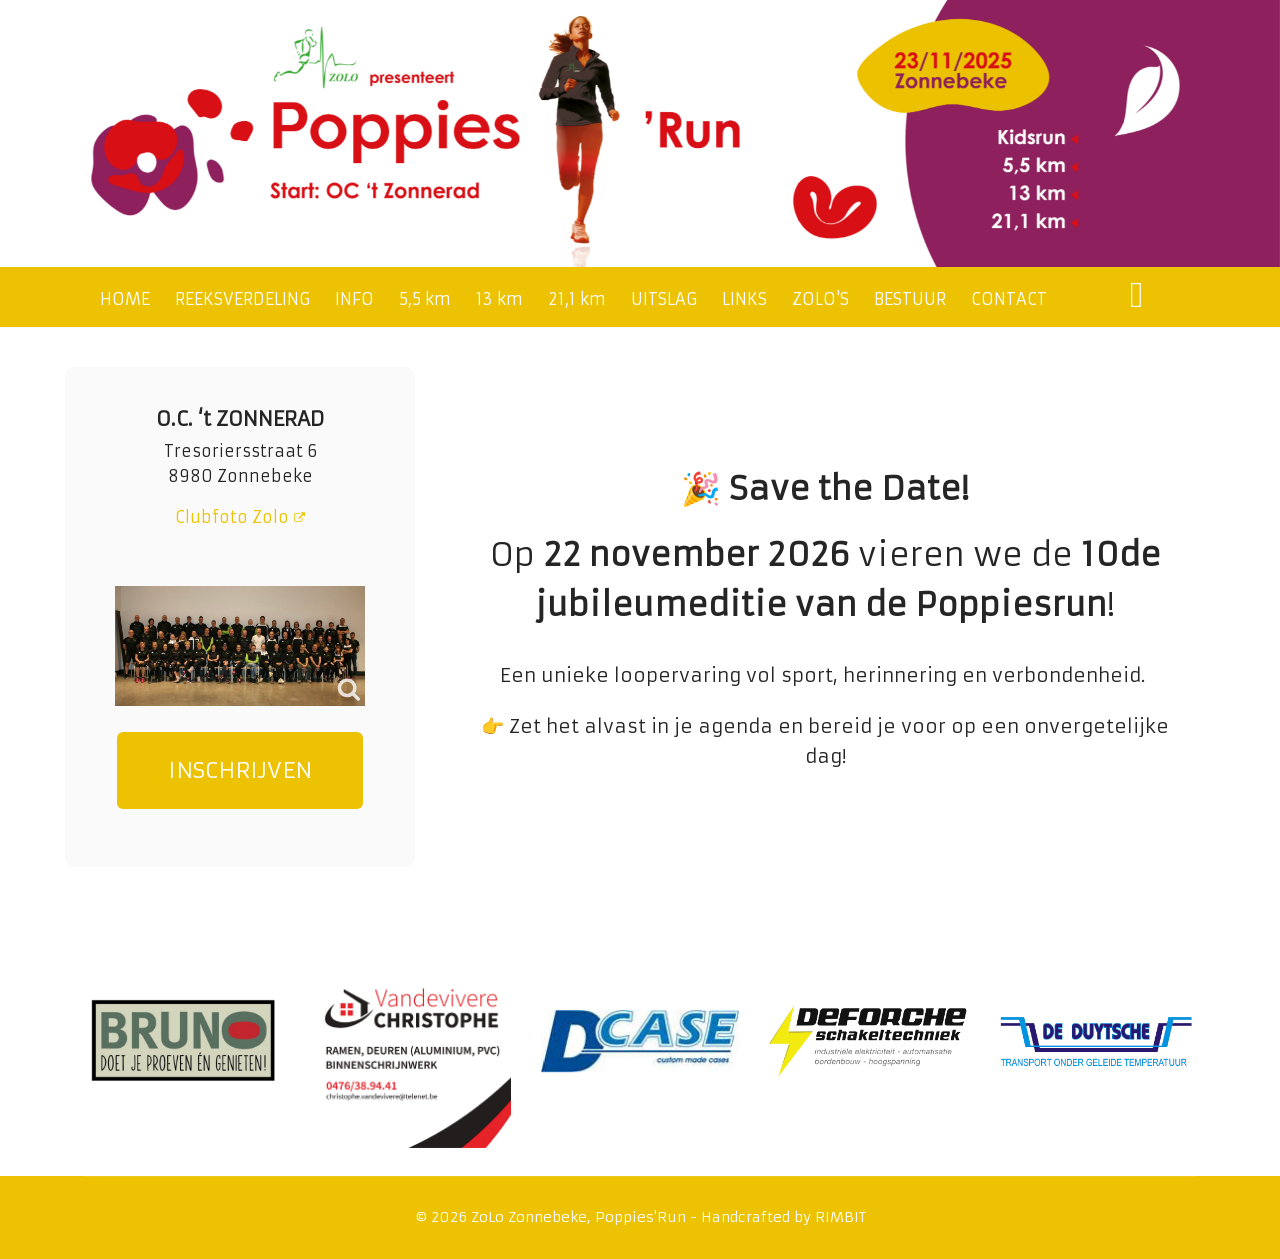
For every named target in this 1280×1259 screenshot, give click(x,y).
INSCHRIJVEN (240, 770)
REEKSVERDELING (242, 299)
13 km (499, 299)
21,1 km (577, 299)
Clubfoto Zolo (240, 517)
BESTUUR (910, 299)
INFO (354, 299)
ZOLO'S (820, 299)
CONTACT (1009, 299)
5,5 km (425, 299)
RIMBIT (840, 1217)
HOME (125, 299)
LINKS (744, 299)
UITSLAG (664, 299)
